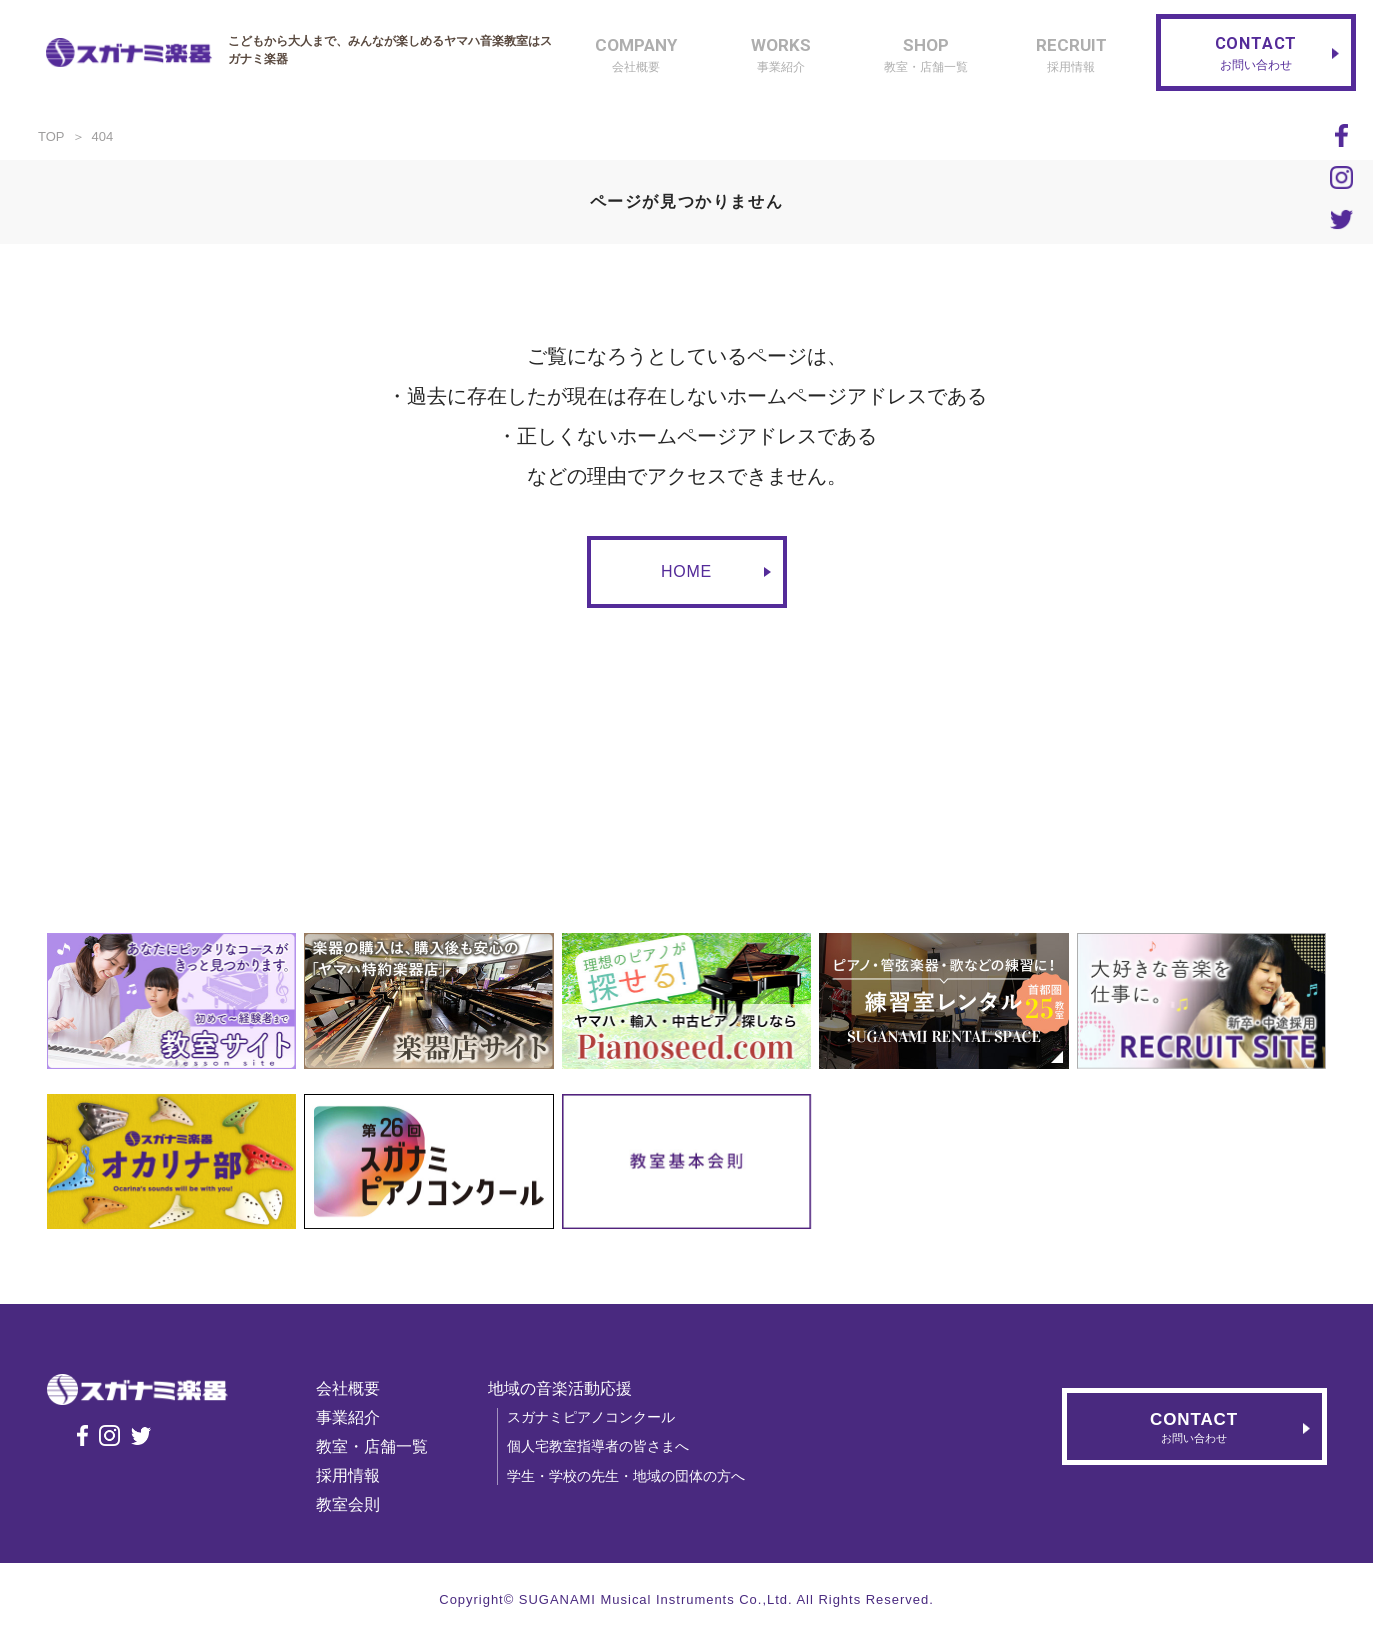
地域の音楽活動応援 (566, 1388)
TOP (51, 136)
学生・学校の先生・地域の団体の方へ (632, 1476)
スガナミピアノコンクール (597, 1417)
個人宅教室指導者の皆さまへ (604, 1446)
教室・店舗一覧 (378, 1446)
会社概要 (354, 1388)
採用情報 (354, 1475)
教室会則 (354, 1504)
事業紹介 (354, 1417)
